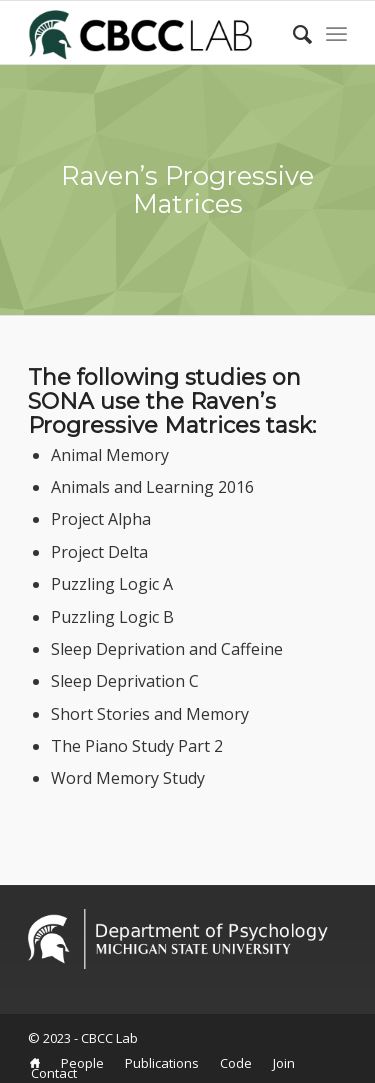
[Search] (292, 33)
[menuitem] (35, 1063)
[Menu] (336, 33)
